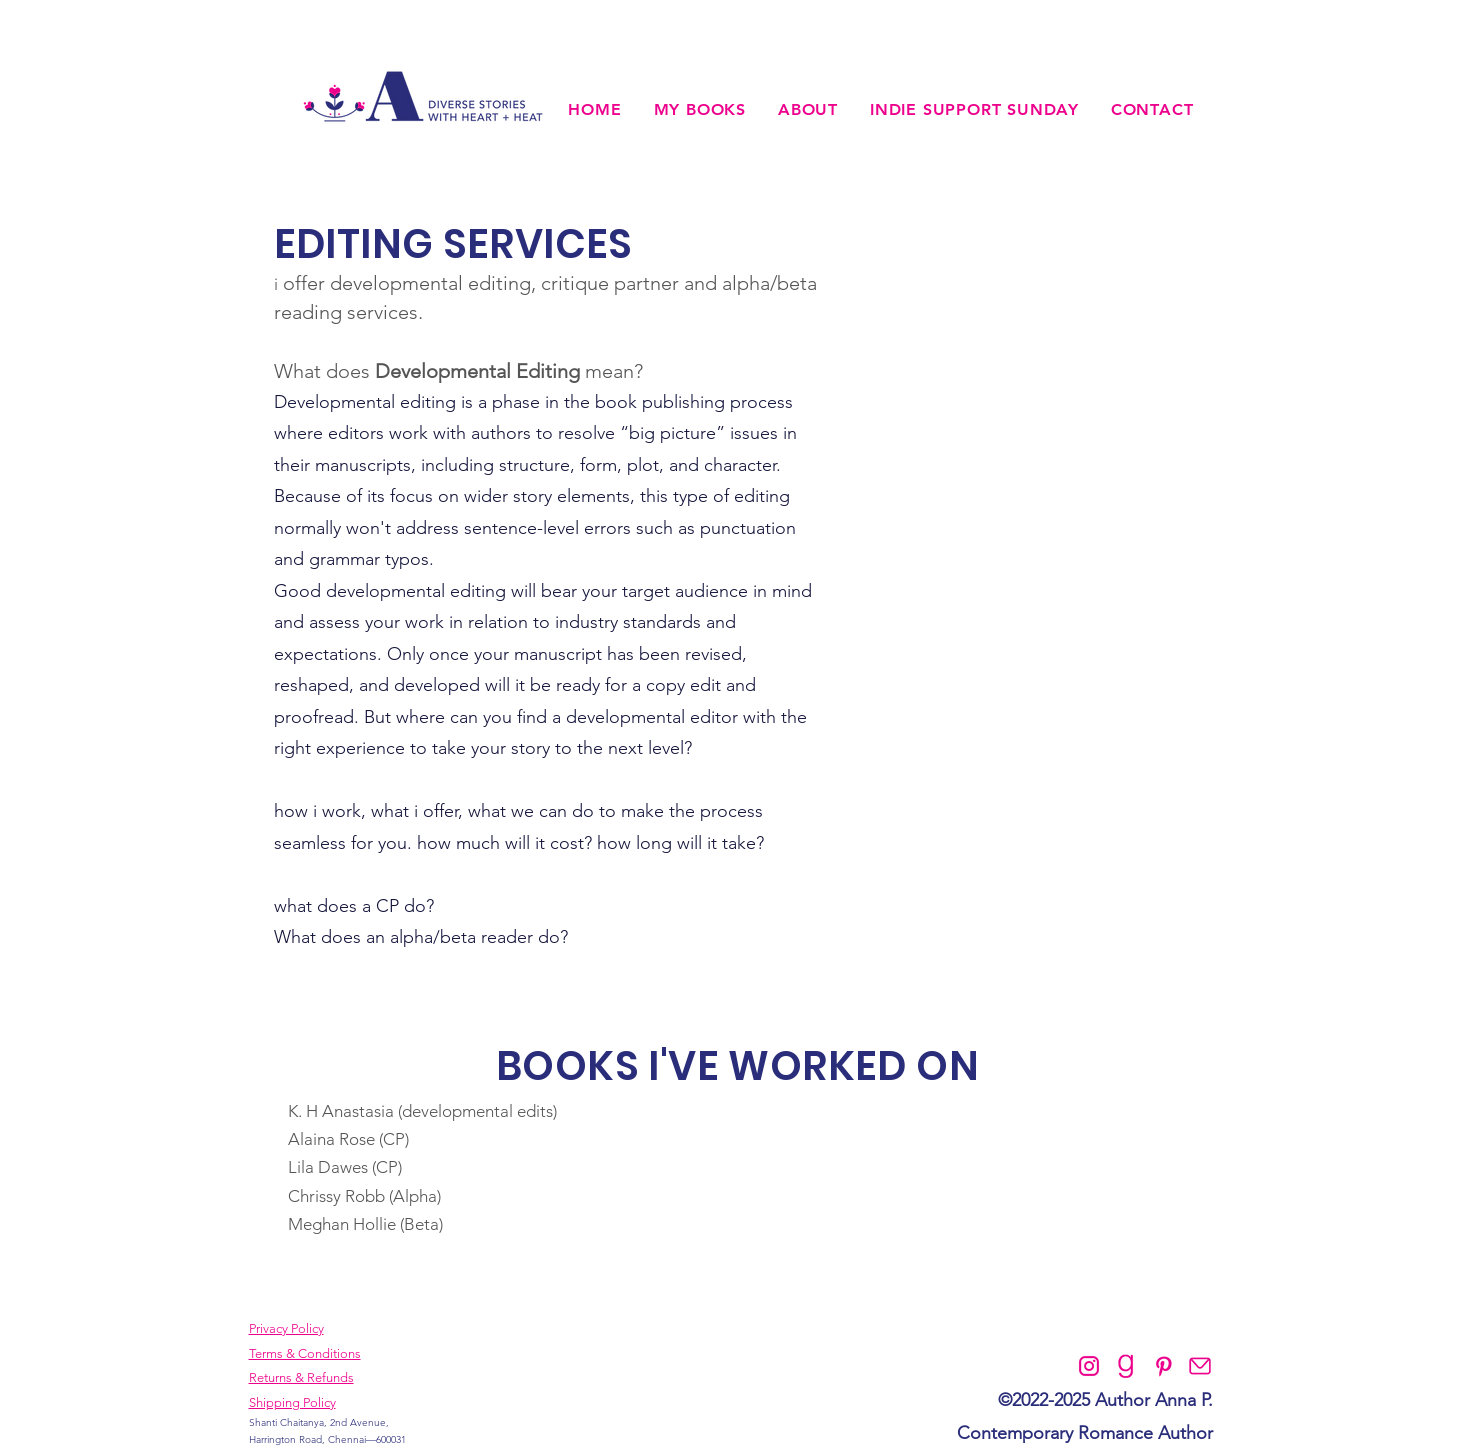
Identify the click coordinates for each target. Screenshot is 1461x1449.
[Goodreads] (1126, 1366)
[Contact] (1200, 1366)
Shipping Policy (292, 1402)
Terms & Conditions (305, 1353)
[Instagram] (1089, 1366)
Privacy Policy (286, 1328)
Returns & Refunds (301, 1377)
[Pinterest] (1163, 1366)
